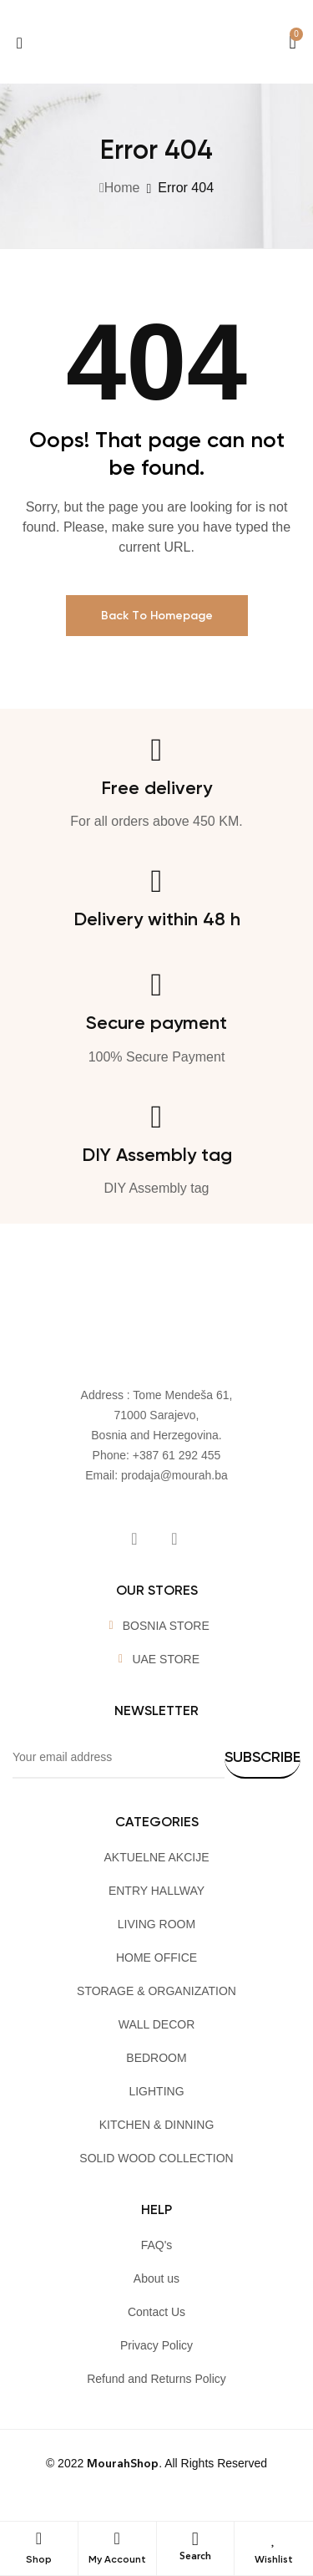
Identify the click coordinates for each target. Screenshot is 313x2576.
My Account (117, 2559)
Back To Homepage (157, 615)
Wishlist (274, 2559)
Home (122, 188)
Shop (39, 2559)
